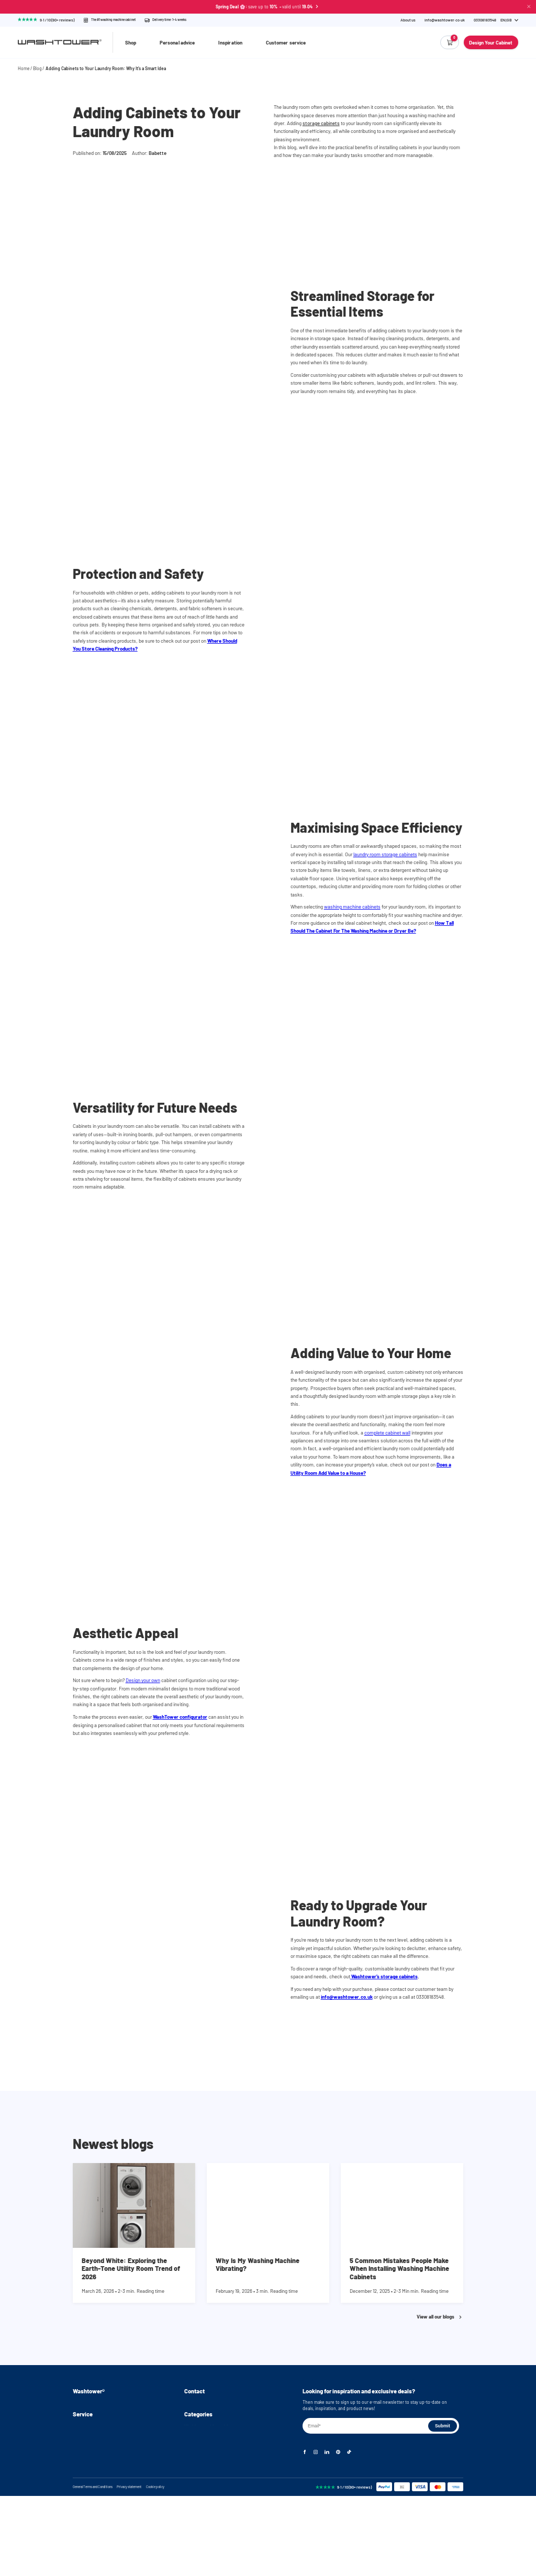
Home (24, 68)
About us (408, 20)
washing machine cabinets (352, 906)
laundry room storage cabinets (385, 854)
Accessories (196, 2531)
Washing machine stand (207, 2486)
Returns (80, 2495)
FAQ (77, 2430)
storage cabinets (321, 123)
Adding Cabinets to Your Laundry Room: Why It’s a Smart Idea (106, 68)
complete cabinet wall (387, 1432)
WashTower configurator (180, 1716)
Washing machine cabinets (210, 2477)
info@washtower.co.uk (445, 20)
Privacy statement (129, 2567)
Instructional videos (92, 2421)
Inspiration (230, 42)
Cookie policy (155, 2567)
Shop (130, 42)
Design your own (143, 1680)
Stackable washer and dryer (211, 2504)
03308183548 (196, 2412)
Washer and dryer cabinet (209, 2495)
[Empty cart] (449, 42)
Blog (37, 68)
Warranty (81, 2504)
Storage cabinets (201, 2522)
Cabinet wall (196, 2513)
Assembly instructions (94, 2412)
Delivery (80, 2486)
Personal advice (177, 42)
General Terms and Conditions (93, 2567)
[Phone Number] (485, 20)
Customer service (286, 42)
